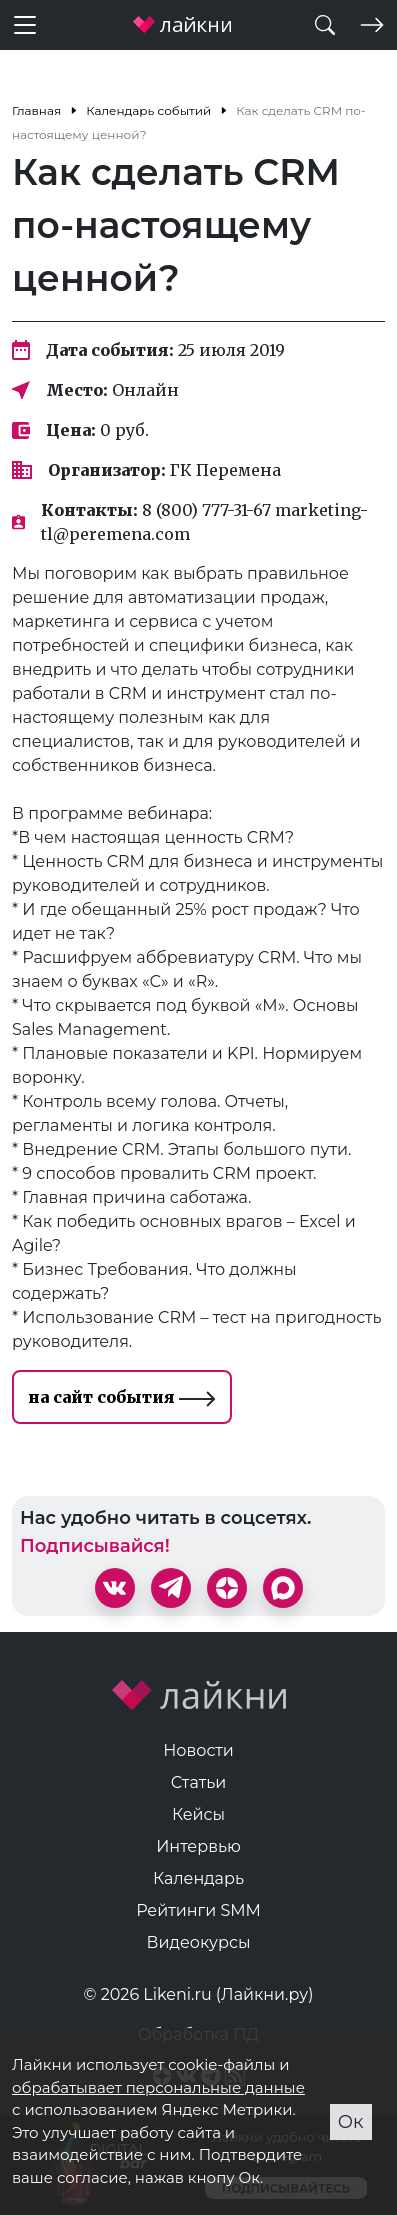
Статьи (199, 1782)
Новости (198, 1750)
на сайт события (122, 1397)
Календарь (198, 1878)
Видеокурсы (199, 1942)
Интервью (198, 1846)
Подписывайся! (95, 1546)
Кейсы (198, 1814)
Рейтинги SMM (198, 1910)
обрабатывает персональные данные (158, 2087)
